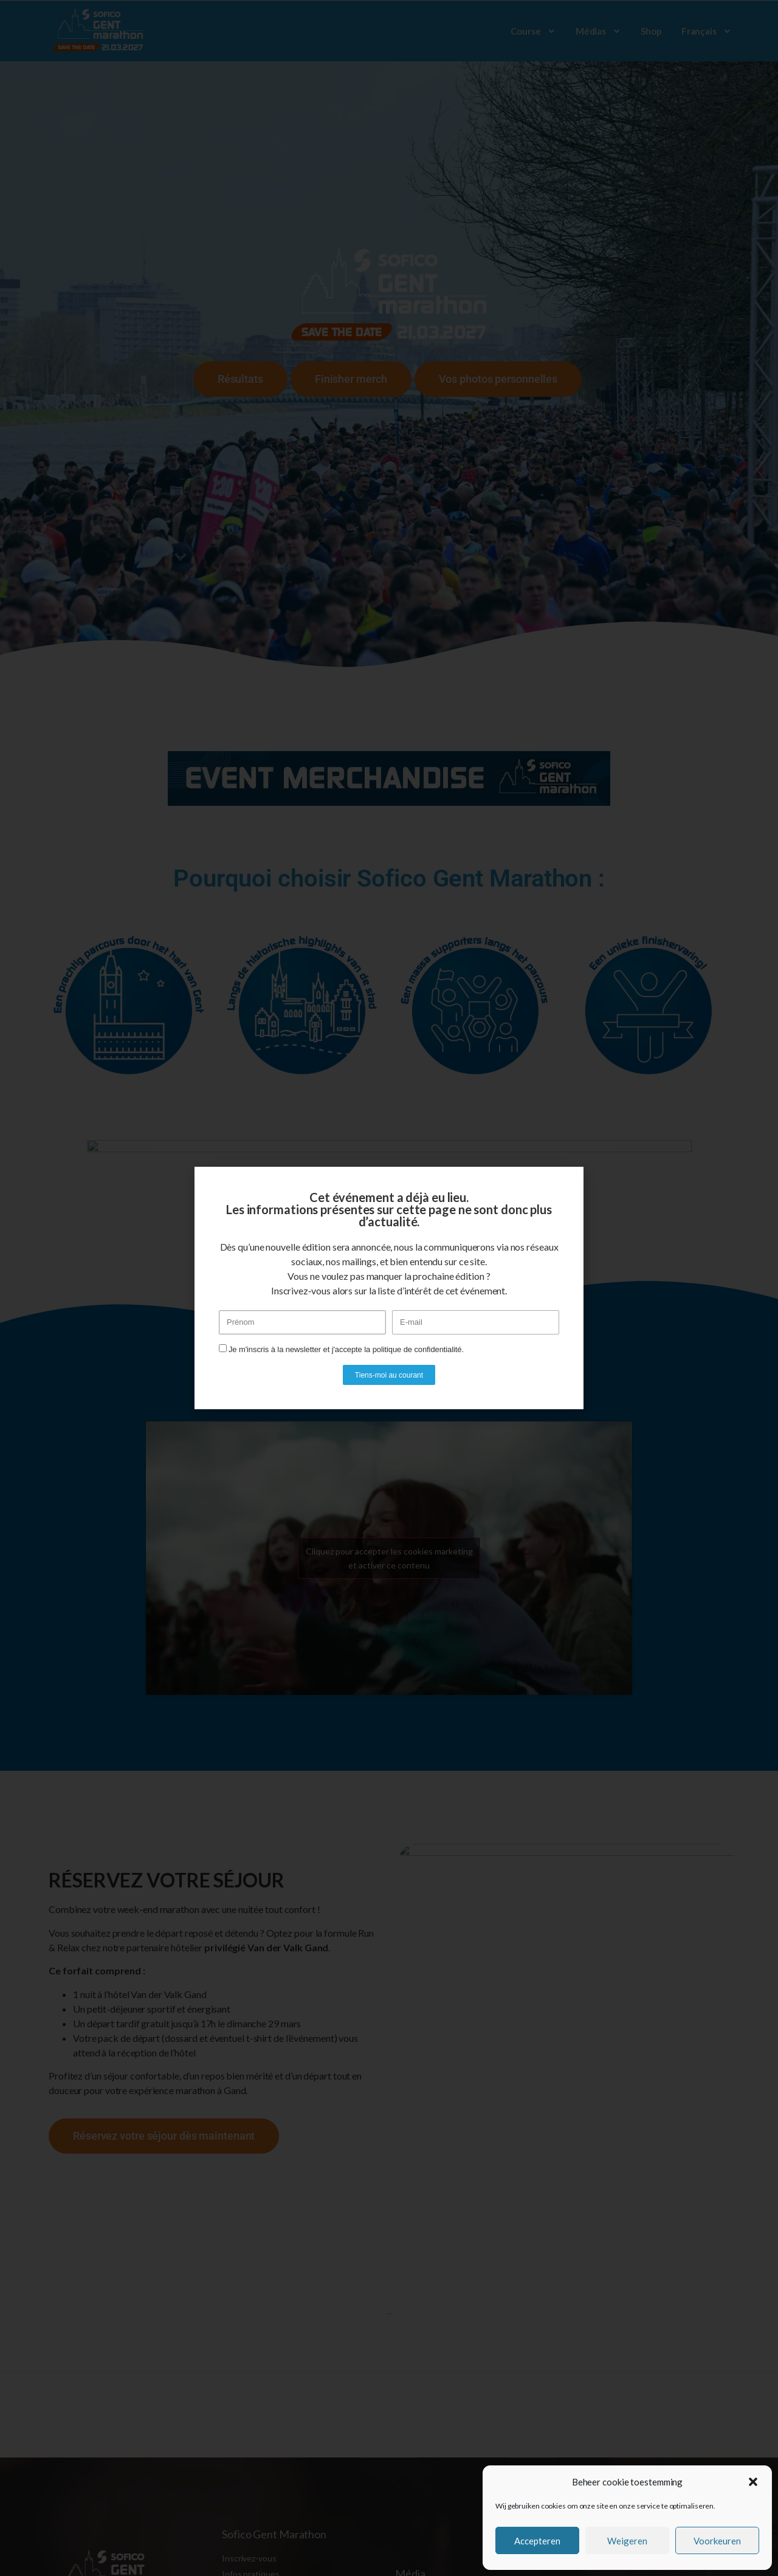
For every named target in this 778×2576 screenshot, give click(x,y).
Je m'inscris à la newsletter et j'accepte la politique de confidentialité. (346, 1349)
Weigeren (627, 2540)
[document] (389, 1288)
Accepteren (537, 2540)
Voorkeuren (717, 2540)
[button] (753, 2482)
